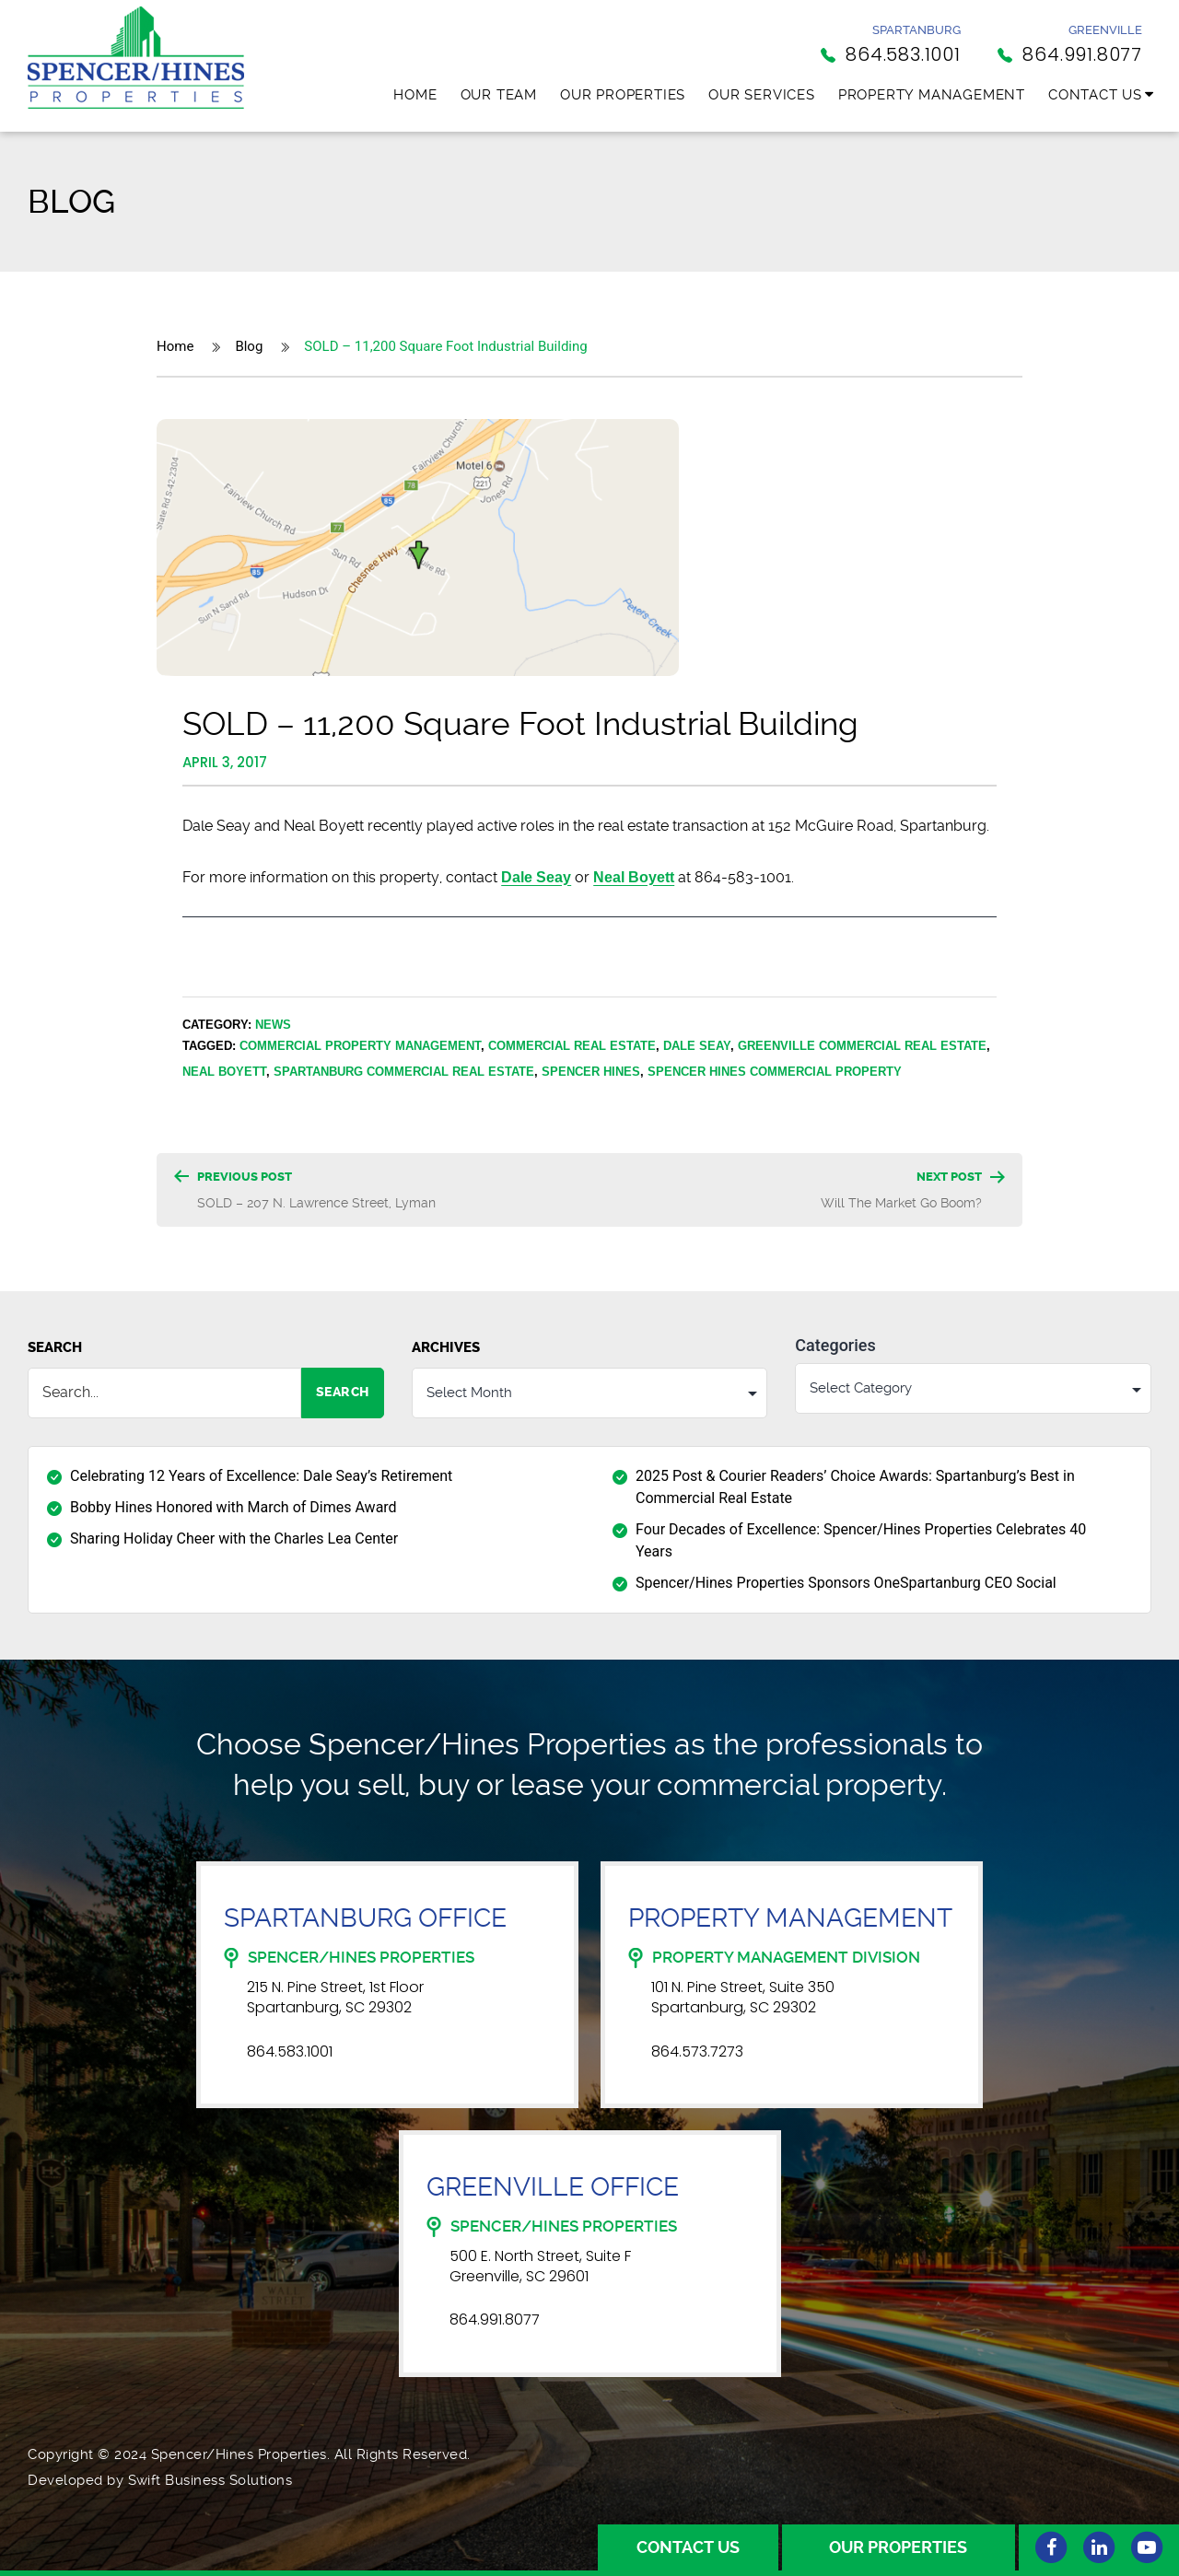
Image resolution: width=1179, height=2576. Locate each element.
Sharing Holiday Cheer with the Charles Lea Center (234, 1537)
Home (415, 95)
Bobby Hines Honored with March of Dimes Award (233, 1506)
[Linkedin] (1098, 2547)
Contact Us (1095, 95)
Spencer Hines (591, 1071)
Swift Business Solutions (210, 2480)
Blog (249, 346)
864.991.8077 (494, 2320)
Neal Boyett (633, 877)
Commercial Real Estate (572, 1045)
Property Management (931, 95)
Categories (835, 1345)
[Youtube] (1146, 2547)
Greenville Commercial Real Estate (862, 1045)
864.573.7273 (697, 2051)
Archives (446, 1347)
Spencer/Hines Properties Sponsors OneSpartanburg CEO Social (846, 1582)
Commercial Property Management (360, 1045)
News (273, 1024)
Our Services (761, 95)
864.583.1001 (290, 2051)
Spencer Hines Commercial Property (775, 1071)
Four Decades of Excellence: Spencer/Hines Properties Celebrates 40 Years (861, 1539)
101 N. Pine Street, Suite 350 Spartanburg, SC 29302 (743, 1997)
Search (55, 1347)
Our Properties (622, 95)
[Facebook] (1051, 2547)
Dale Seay (696, 1045)
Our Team (499, 95)
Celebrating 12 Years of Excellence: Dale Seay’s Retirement (261, 1475)
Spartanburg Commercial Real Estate (404, 1071)
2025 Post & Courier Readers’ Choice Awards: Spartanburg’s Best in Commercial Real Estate (855, 1486)
